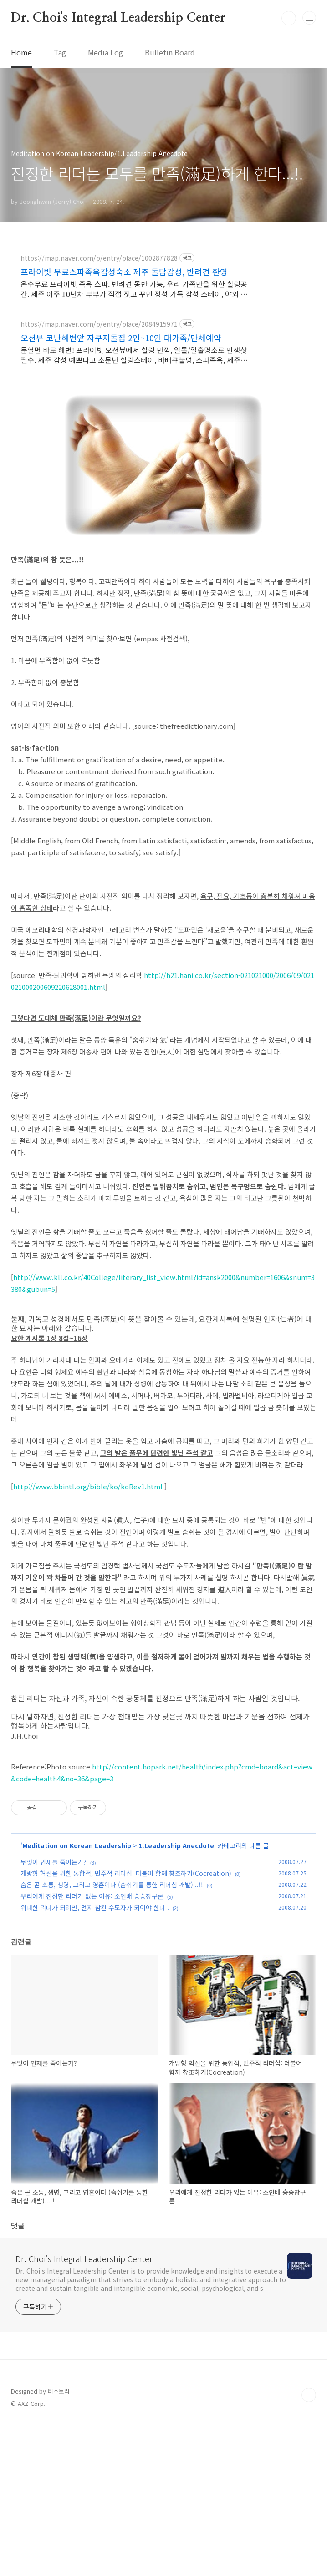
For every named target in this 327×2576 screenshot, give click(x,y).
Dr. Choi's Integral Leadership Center (118, 18)
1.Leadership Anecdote (176, 1997)
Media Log (105, 52)
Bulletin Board (170, 52)
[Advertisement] (163, 324)
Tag (60, 52)
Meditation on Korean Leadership (76, 1997)
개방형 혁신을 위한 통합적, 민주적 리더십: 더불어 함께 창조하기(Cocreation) (125, 2025)
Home (21, 52)
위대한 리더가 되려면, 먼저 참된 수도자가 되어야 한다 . (94, 2059)
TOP (308, 2547)
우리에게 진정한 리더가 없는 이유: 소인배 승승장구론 (92, 2047)
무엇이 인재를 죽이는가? (53, 2013)
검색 (289, 18)
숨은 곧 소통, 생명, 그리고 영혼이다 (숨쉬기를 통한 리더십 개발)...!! (111, 2036)
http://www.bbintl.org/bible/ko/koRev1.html (88, 1638)
